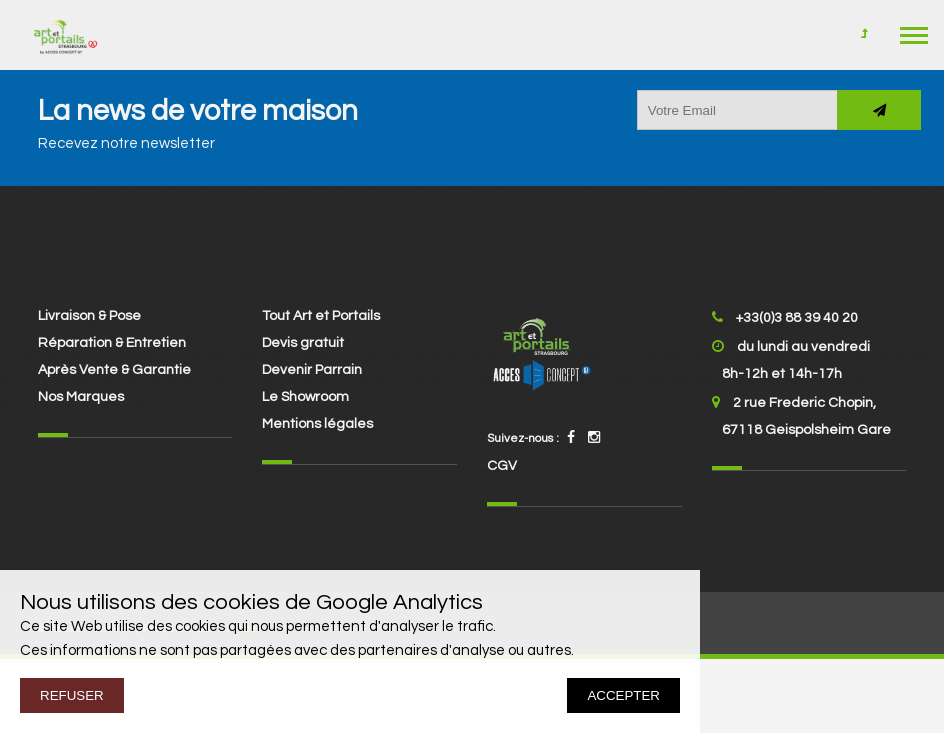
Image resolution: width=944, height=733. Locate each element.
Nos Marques (81, 397)
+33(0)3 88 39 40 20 (797, 318)
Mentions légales (317, 424)
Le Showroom (305, 397)
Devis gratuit (303, 343)
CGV (502, 466)
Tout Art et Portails (321, 316)
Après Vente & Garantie (114, 370)
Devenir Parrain (312, 370)
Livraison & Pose (89, 316)
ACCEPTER (623, 695)
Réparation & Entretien (112, 343)
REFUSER (72, 695)
